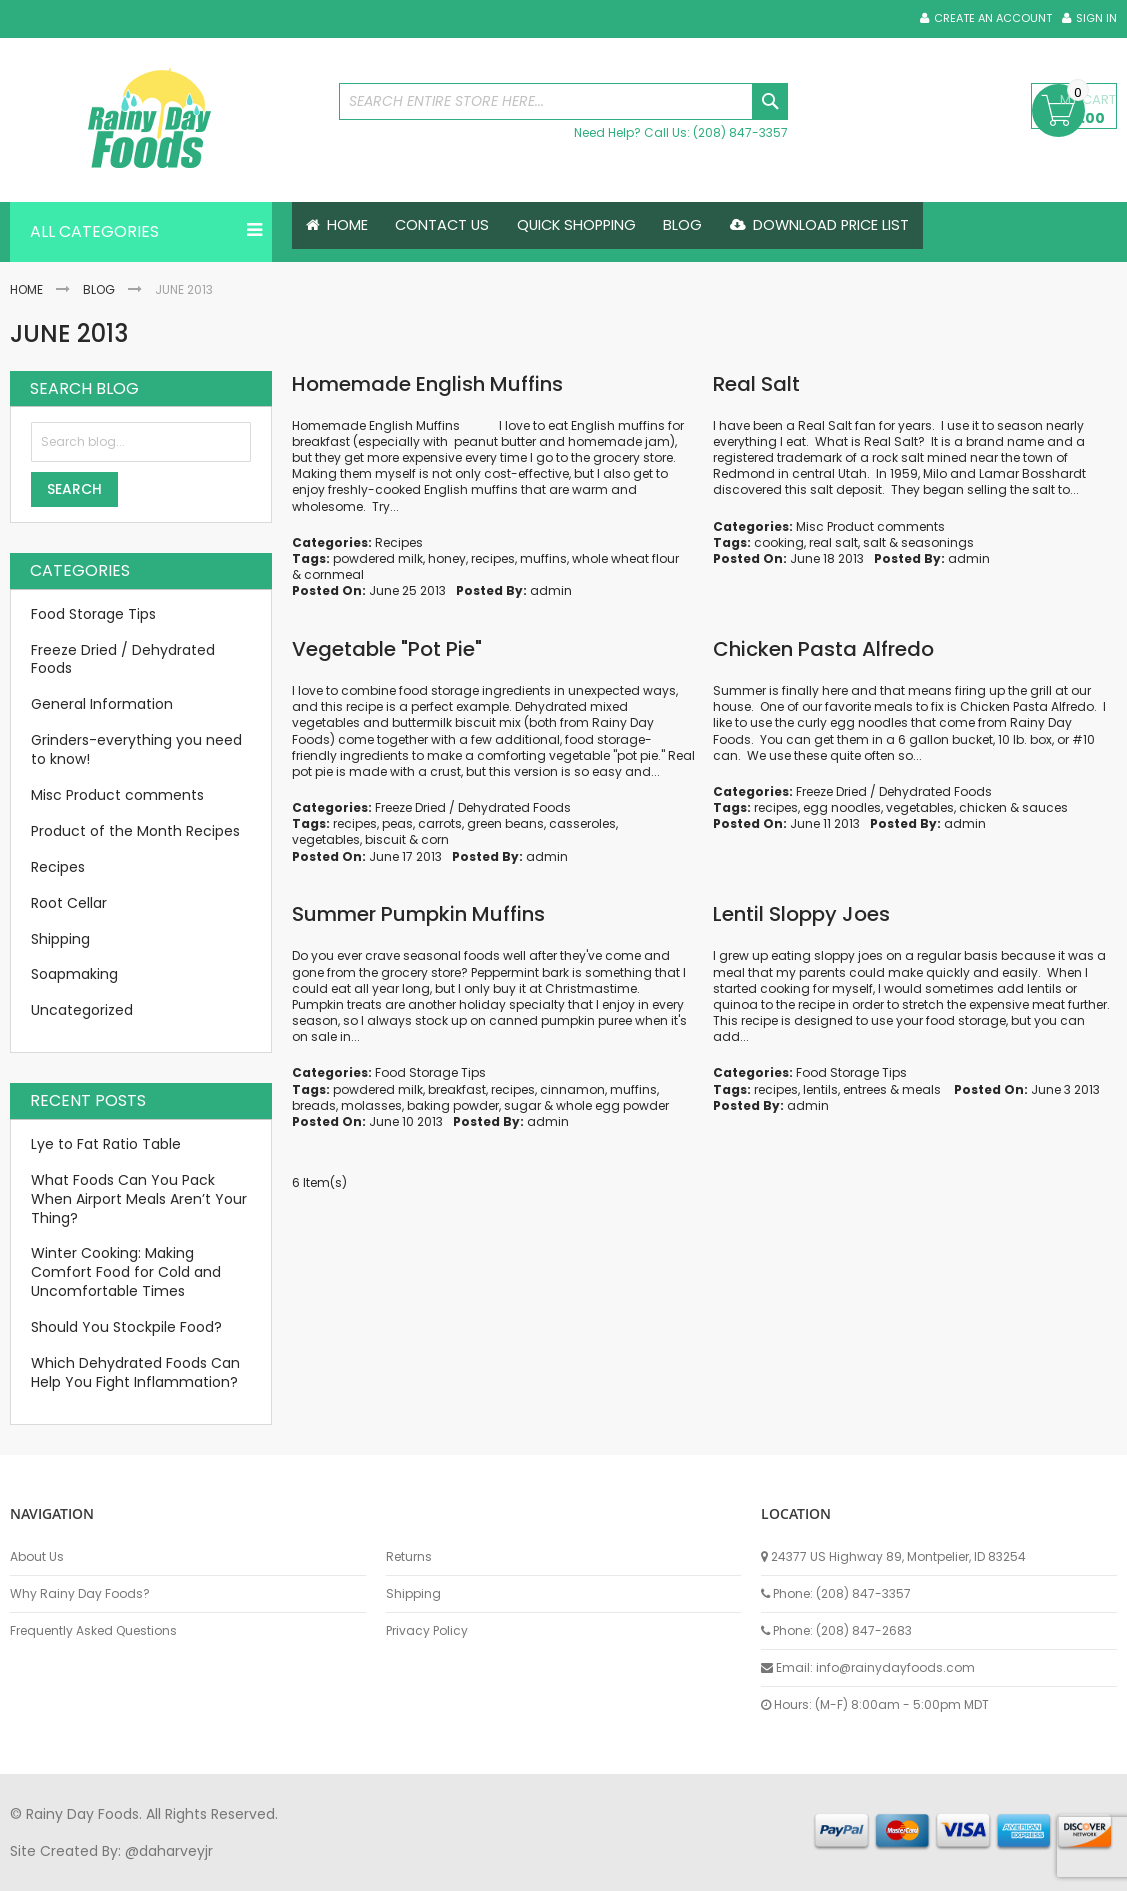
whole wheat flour (625, 558)
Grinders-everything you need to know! (136, 749)
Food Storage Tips (430, 1072)
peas (397, 823)
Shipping (60, 939)
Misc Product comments (870, 526)
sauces (1045, 807)
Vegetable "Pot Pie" (387, 649)
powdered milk (378, 558)
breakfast (457, 1089)
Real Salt (756, 384)
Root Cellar (69, 903)
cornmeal (334, 574)
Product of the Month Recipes (135, 831)
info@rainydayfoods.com (895, 1667)
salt (874, 542)
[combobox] (564, 101)
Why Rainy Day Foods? (80, 1594)
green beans (505, 823)
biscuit (385, 839)
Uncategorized (82, 1010)
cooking (779, 542)
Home (26, 289)
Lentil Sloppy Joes (801, 914)
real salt (833, 542)
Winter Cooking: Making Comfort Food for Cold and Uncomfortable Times (126, 1272)
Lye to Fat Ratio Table (106, 1144)
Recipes (399, 542)
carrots (440, 823)
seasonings (937, 542)
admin (551, 590)
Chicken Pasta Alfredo (823, 649)
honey (447, 558)
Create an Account (993, 18)
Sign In (1096, 18)
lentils (820, 1089)
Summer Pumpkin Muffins (418, 914)
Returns (409, 1557)
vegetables (326, 839)
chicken (983, 807)
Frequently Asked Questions (93, 1631)
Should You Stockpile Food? (126, 1327)
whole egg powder (612, 1105)
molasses (371, 1105)
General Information (102, 704)
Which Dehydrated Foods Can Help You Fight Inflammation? (135, 1372)
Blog (99, 289)
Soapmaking (74, 974)
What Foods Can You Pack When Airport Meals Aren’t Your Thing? (139, 1199)
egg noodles (842, 807)
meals (921, 1089)
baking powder (453, 1105)
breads (314, 1105)
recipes (493, 558)
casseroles (582, 823)
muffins (543, 558)
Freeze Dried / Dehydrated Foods (473, 807)
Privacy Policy (427, 1631)
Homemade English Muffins (427, 384)
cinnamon (572, 1089)
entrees (865, 1089)
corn (435, 839)
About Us (37, 1557)
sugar (522, 1105)
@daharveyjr (169, 1851)
